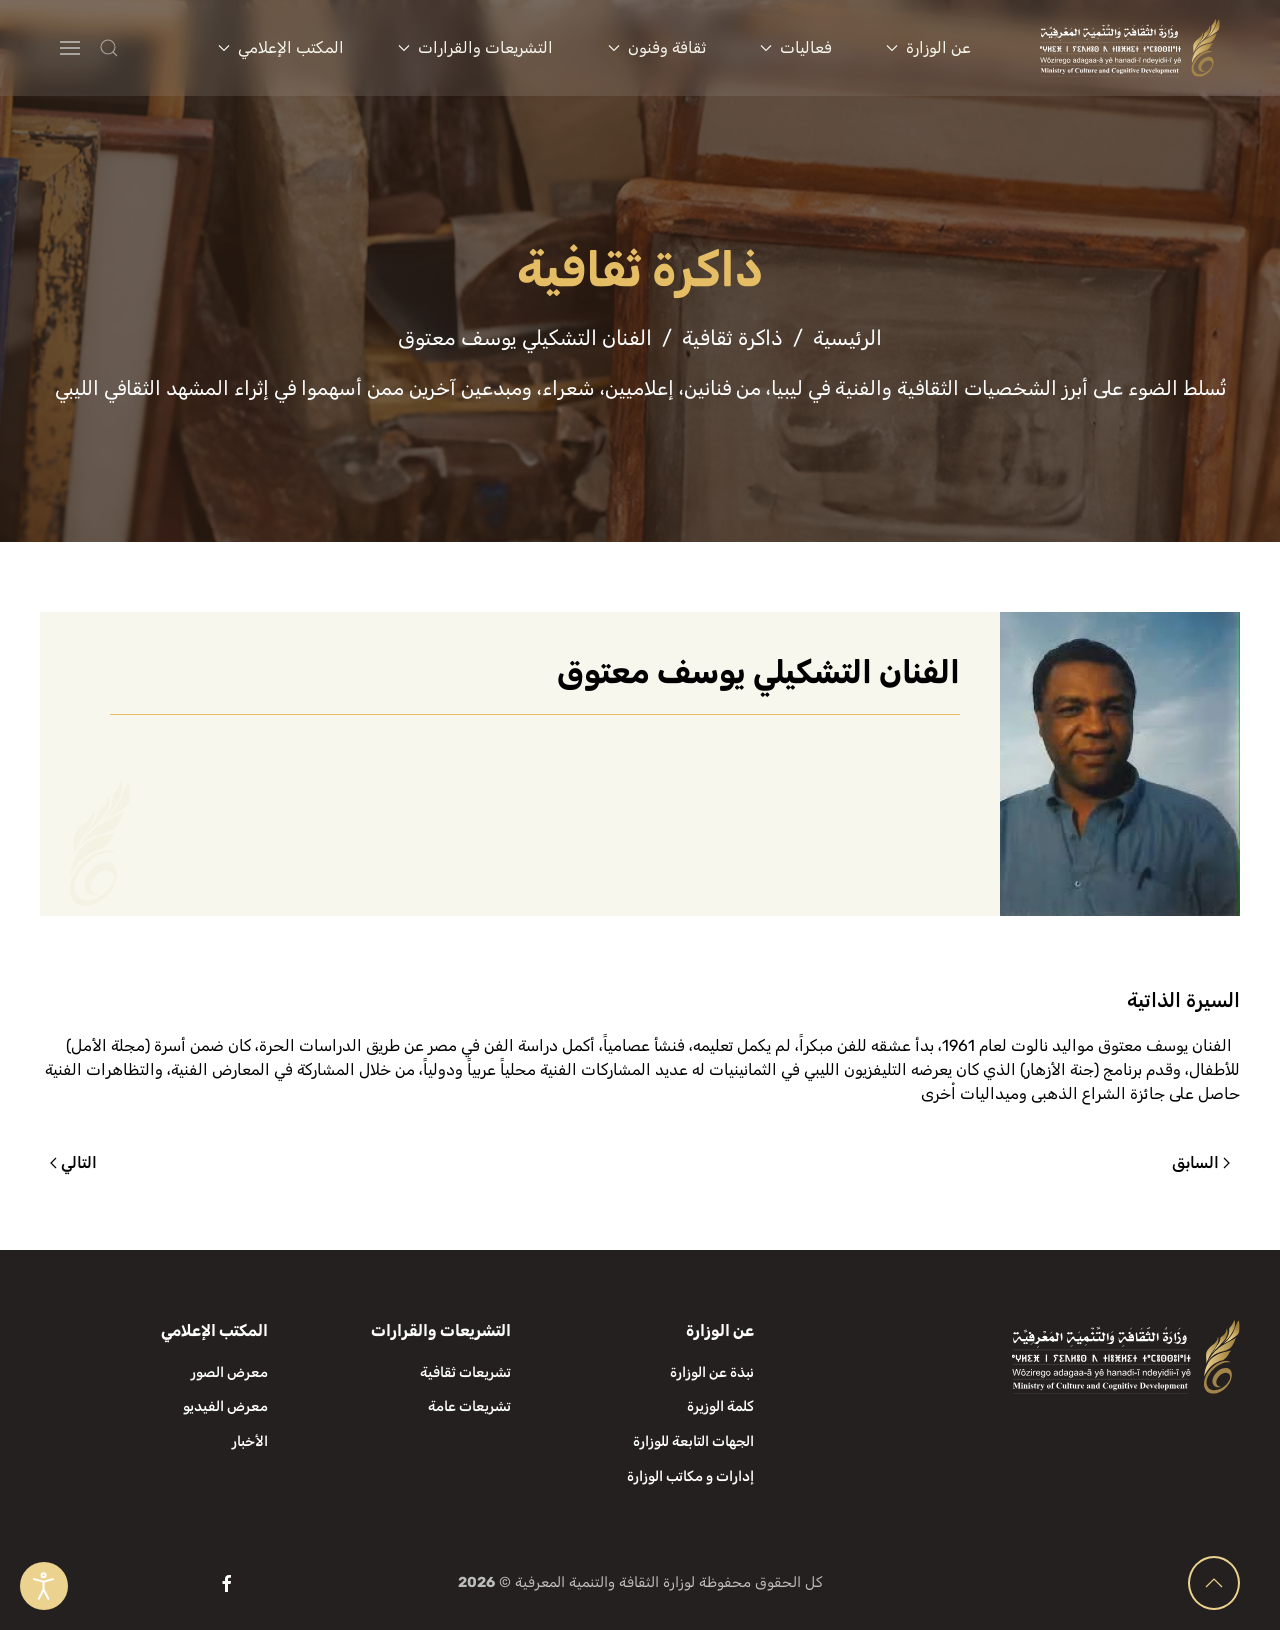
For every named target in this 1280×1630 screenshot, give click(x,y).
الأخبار (250, 1441)
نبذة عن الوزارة (712, 1372)
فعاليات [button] (796, 47)
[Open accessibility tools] (44, 1586)
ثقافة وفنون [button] (657, 47)
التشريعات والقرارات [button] (475, 47)
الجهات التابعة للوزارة (693, 1441)
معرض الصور (229, 1372)
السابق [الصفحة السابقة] (1201, 1162)
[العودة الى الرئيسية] (1130, 48)
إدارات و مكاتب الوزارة (690, 1476)
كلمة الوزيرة (720, 1406)
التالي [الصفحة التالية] (73, 1162)
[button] (148, 48)
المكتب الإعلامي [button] (281, 47)
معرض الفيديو (225, 1406)
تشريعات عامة (469, 1406)
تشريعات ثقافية (465, 1372)
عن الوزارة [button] (928, 47)
